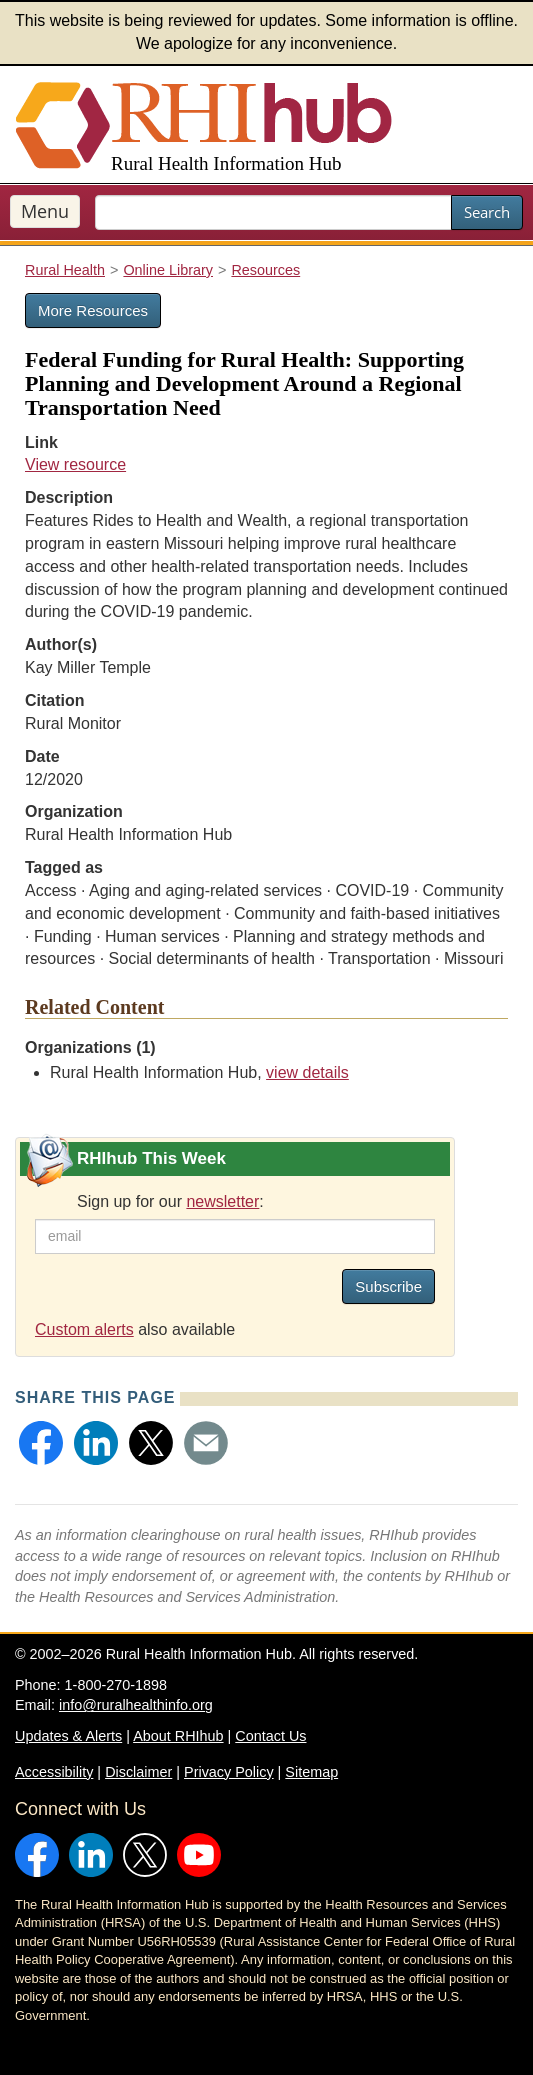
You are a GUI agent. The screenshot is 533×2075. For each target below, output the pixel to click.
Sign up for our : (170, 1201)
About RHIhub (178, 1736)
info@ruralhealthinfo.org (136, 1705)
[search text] (273, 212)
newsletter (222, 1201)
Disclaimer (138, 1772)
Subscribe (388, 1286)
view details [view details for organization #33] (307, 1072)
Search (487, 212)
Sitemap (311, 1772)
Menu (45, 211)
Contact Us (270, 1736)
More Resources (93, 310)
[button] (41, 1443)
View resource (75, 464)
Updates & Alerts (68, 1736)
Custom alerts (84, 1329)
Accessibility (54, 1772)
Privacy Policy (229, 1772)
